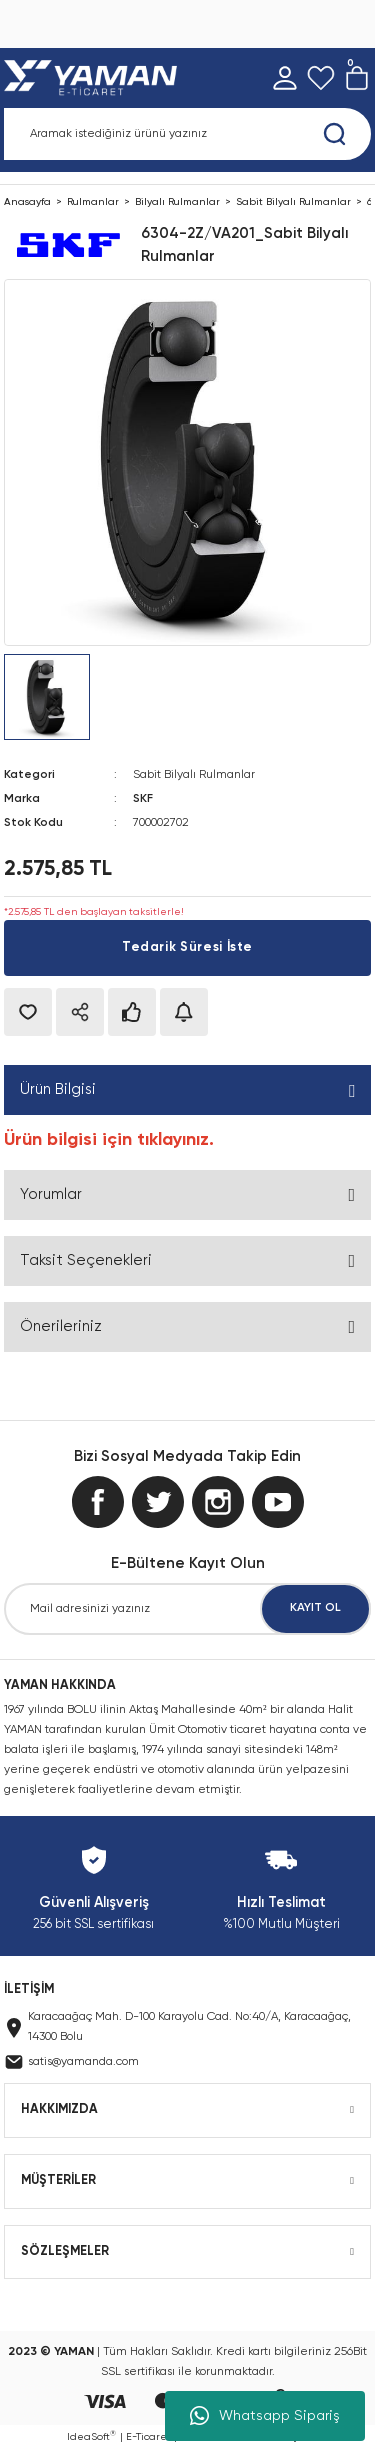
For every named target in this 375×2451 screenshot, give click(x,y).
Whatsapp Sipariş (265, 2416)
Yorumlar (51, 1194)
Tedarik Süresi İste (187, 947)
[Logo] (94, 78)
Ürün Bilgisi (58, 1089)
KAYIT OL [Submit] (315, 1608)
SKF (143, 799)
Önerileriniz (61, 1326)
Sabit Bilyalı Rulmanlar (194, 775)
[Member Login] (285, 78)
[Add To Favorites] (28, 1012)
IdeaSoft (91, 2436)
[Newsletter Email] (187, 1609)
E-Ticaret (148, 2437)
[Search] (187, 134)
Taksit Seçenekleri (86, 1260)
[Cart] (357, 78)
